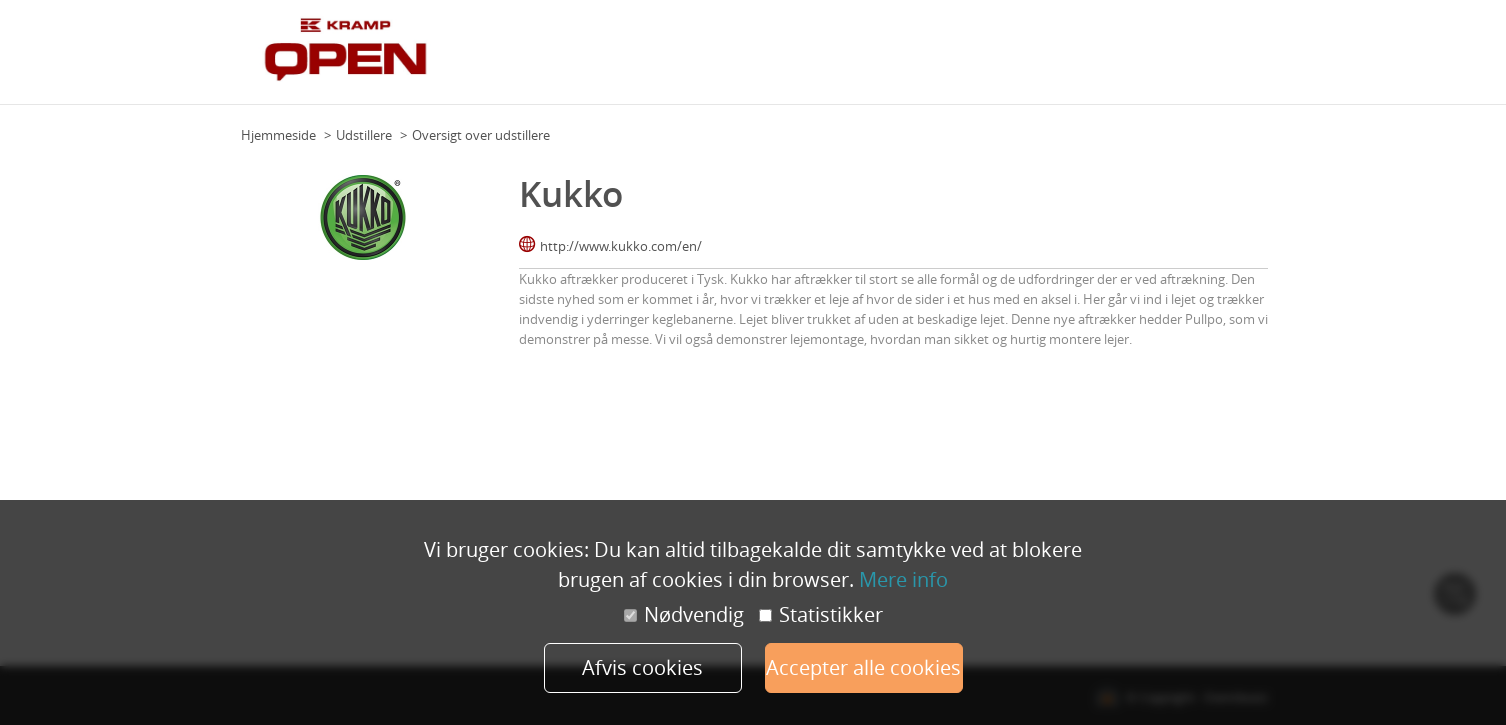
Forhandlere (1168, 59)
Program (916, 59)
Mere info (903, 579)
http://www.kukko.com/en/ (621, 246)
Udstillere (1053, 59)
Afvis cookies (642, 667)
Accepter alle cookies (863, 667)
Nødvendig (684, 615)
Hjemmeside (278, 135)
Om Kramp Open (827, 59)
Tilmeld (1240, 59)
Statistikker (821, 615)
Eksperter (983, 59)
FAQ (1107, 59)
